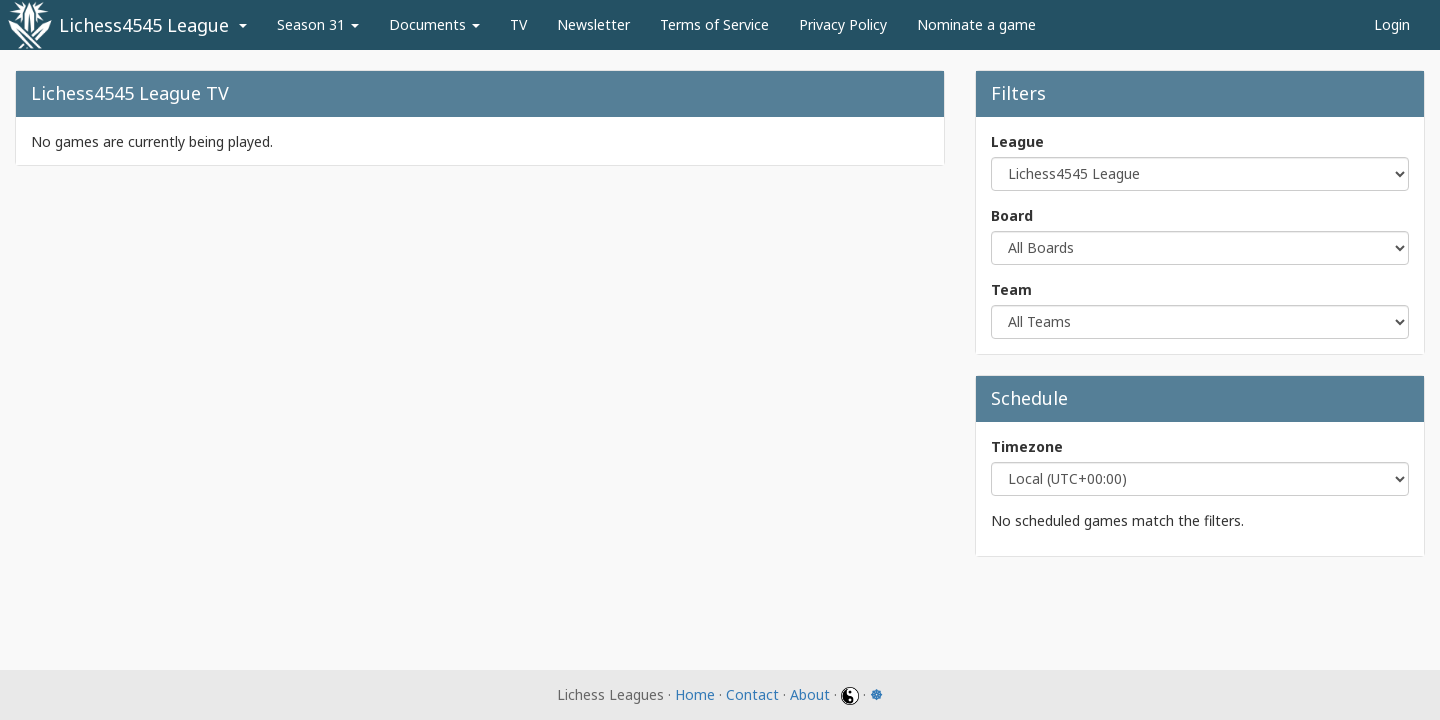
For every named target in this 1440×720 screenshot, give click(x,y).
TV (518, 24)
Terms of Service (714, 24)
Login (1392, 24)
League (1017, 141)
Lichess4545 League (144, 25)
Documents (434, 24)
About (810, 694)
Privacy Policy (843, 24)
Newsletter (593, 24)
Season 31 (318, 24)
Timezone (1027, 446)
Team (1011, 289)
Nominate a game (976, 24)
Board (1012, 215)
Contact (752, 694)
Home (695, 694)
